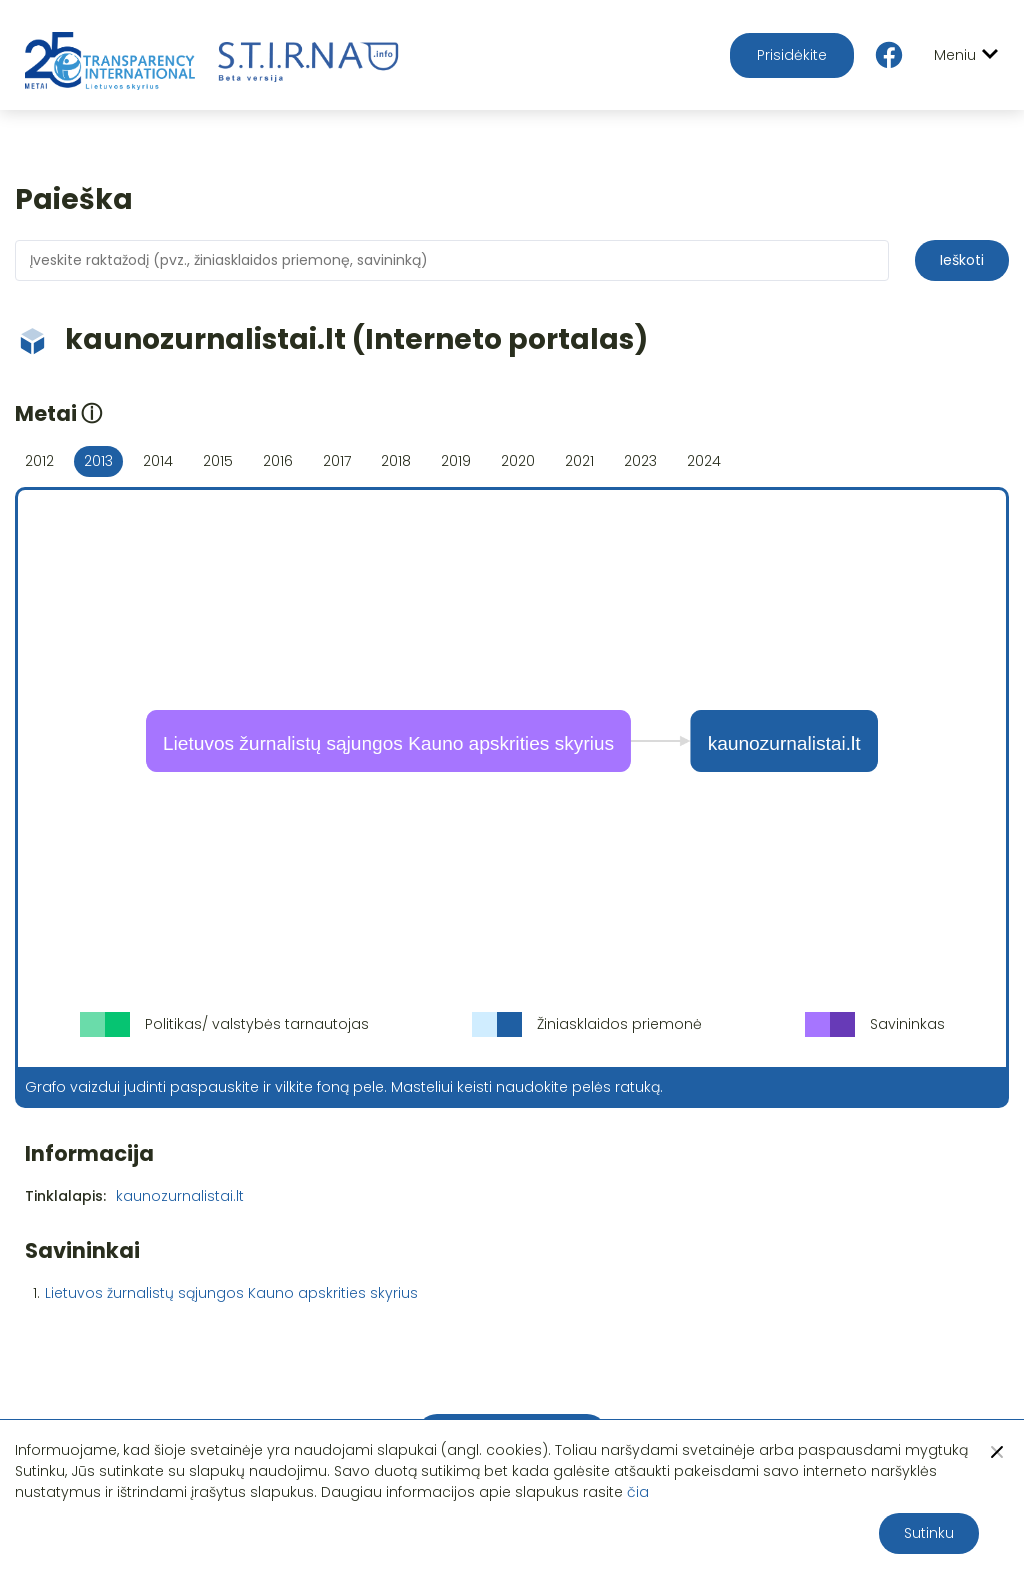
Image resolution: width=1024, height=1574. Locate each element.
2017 (337, 461)
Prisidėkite (792, 55)
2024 (704, 461)
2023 (640, 461)
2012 (39, 461)
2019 (456, 461)
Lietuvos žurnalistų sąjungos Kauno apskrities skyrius (231, 1293)
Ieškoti (962, 260)
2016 (278, 461)
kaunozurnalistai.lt (180, 1196)
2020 (518, 461)
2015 (218, 461)
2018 (396, 461)
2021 (579, 461)
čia (638, 1492)
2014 (158, 461)
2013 (98, 461)
